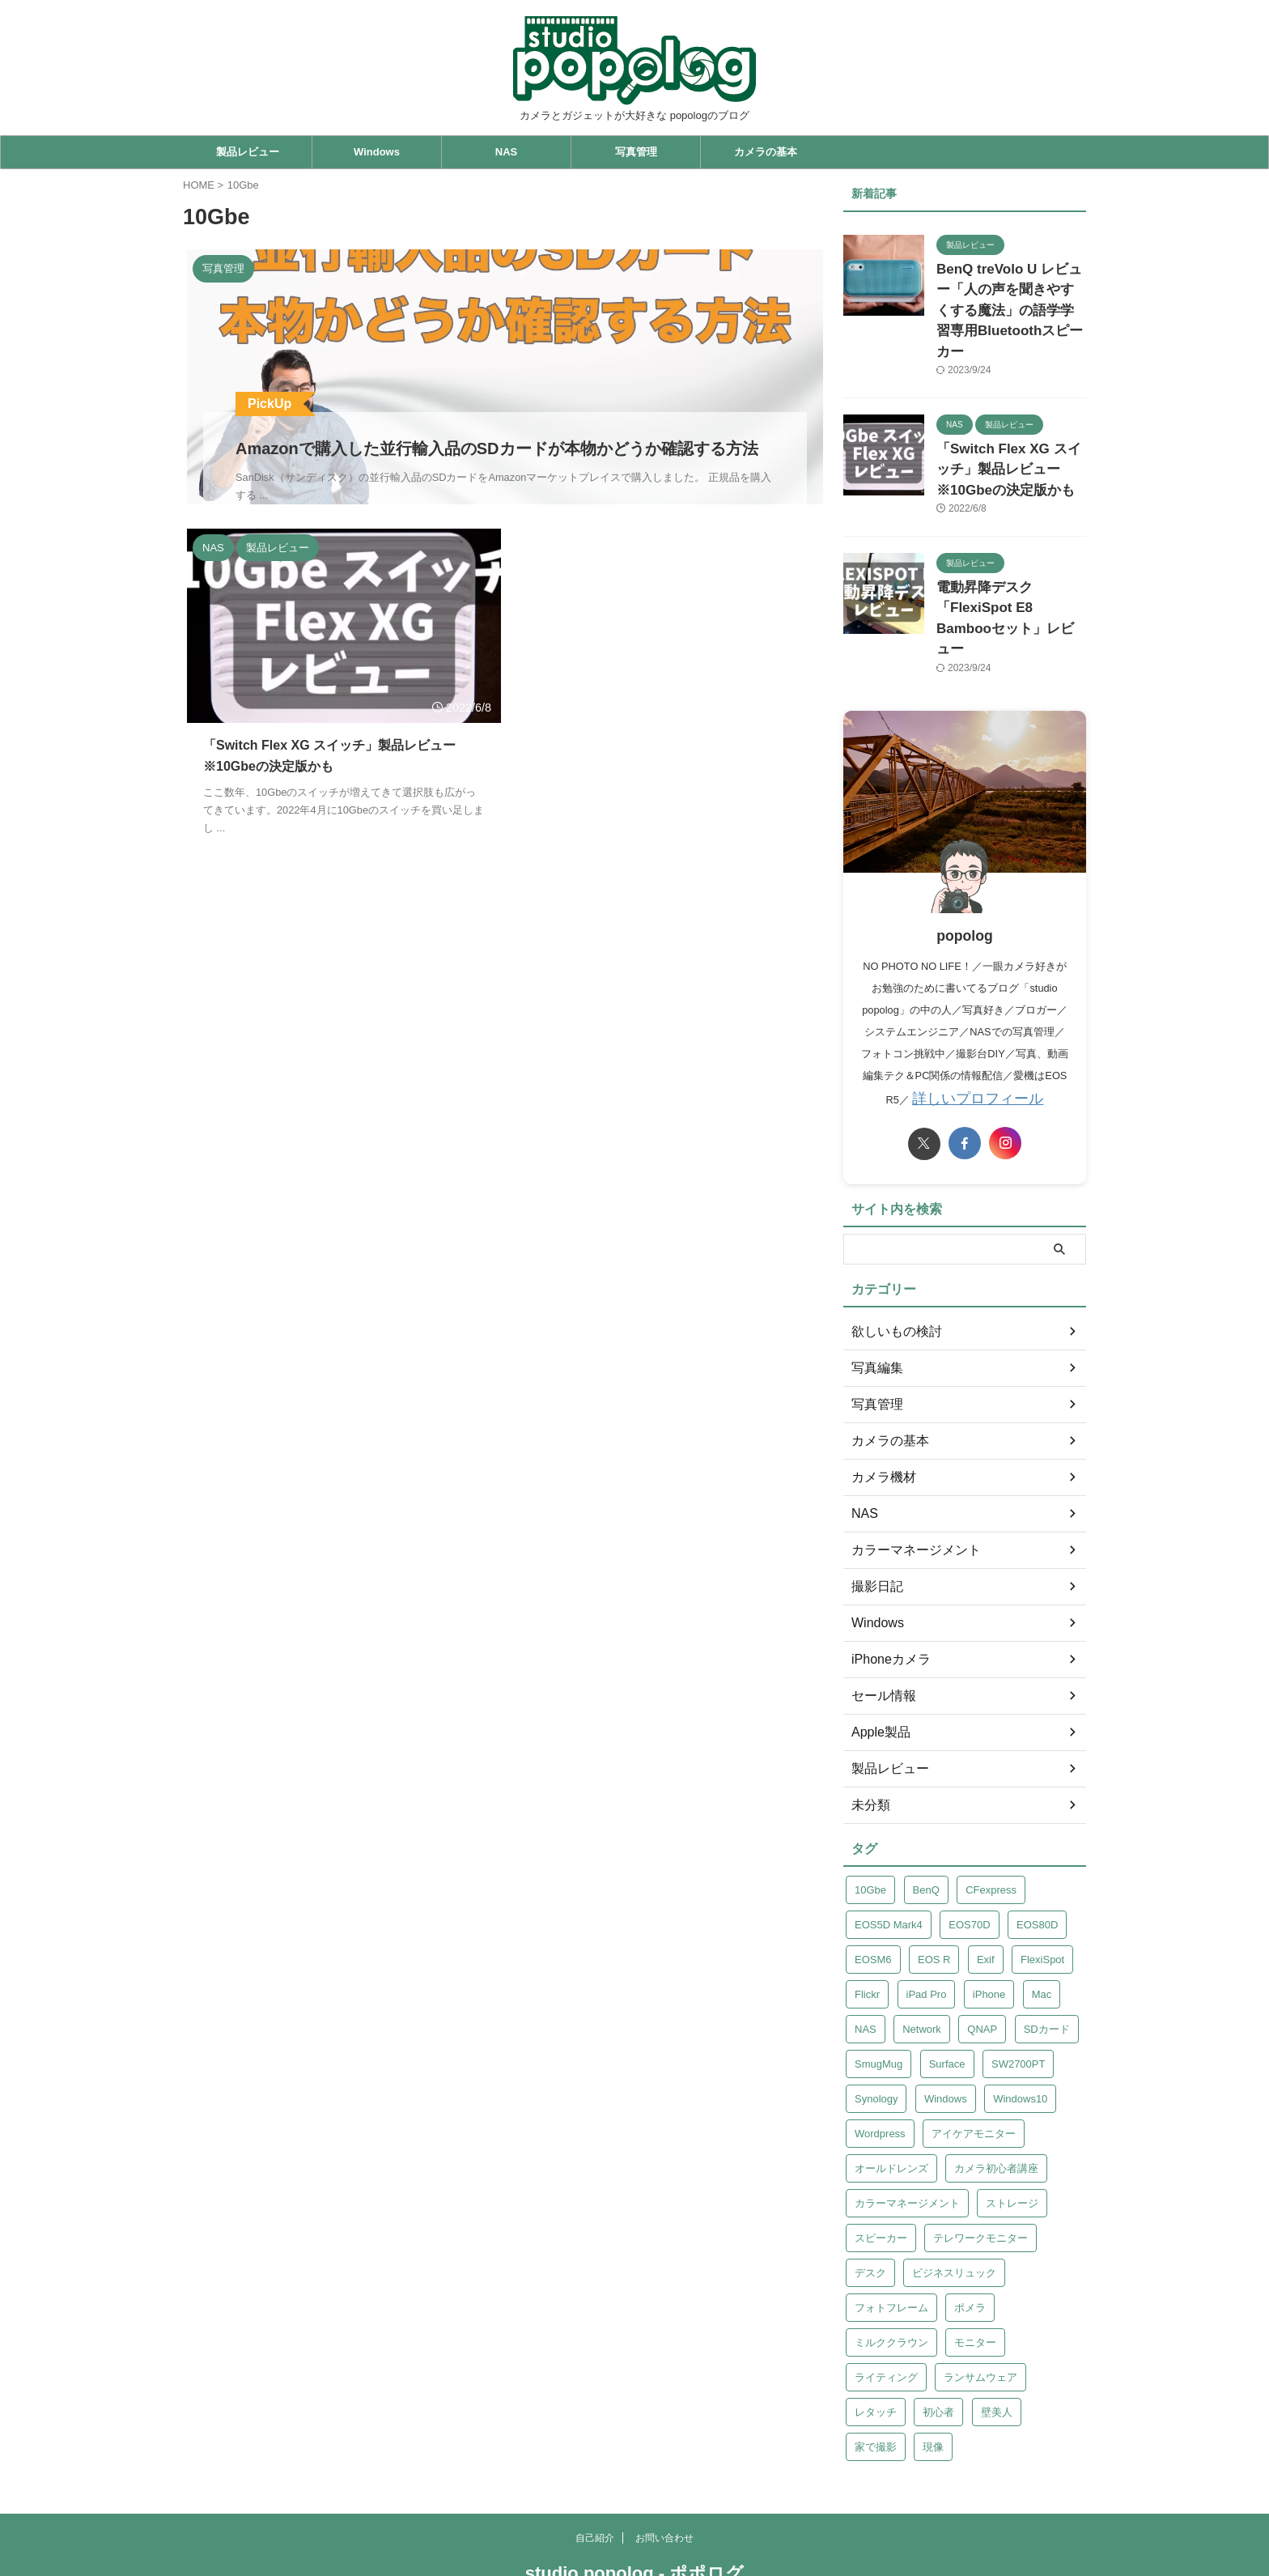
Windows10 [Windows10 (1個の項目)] (1020, 2031)
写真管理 (636, 152)
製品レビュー (247, 152)
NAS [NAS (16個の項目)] (865, 1961)
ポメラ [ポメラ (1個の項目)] (970, 2240)
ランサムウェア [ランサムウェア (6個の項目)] (980, 2309)
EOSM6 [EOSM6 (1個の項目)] (873, 1891)
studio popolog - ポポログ (634, 2505)
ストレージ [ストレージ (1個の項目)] (1012, 2135)
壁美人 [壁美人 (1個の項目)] (996, 2344)
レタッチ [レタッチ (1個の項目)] (876, 2344)
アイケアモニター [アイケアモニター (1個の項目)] (974, 2066)
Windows (377, 152)
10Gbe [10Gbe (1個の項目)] (870, 1822)
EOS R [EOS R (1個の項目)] (934, 1891)
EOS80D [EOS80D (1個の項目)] (1037, 1857)
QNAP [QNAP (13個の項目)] (982, 1961)
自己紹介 (594, 2470)
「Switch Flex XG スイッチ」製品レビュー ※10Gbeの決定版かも (1006, 435)
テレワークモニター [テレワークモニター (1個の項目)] (980, 2170)
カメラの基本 (765, 152)
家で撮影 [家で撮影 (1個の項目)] (876, 2379)
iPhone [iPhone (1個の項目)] (989, 1926)
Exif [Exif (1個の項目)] (986, 1891)
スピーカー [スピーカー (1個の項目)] (881, 2170)
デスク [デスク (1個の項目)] (870, 2205)
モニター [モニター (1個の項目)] (975, 2274)
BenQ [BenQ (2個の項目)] (926, 1822)
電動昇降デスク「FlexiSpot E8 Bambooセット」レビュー (1007, 566)
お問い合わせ (664, 2470)
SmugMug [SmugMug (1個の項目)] (878, 1996)
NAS (506, 152)
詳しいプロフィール (978, 1032)
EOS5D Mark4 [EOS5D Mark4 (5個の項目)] (889, 1857)
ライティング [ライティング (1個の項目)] (886, 2309)
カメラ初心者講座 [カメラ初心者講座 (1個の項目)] (996, 2100)
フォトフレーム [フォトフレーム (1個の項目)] (891, 2240)
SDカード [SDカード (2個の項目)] (1047, 1961)
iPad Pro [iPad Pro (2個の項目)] (926, 1926)
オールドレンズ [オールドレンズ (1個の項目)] (891, 2100)
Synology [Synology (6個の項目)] (876, 2031)
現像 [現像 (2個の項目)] (933, 2379)
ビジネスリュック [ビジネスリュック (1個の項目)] (954, 2205)
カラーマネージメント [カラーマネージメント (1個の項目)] (907, 2135)
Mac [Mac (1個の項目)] (1042, 1926)
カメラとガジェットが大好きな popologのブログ (634, 2529)
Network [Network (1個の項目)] (921, 1961)
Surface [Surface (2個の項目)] (947, 1996)
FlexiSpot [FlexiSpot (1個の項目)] (1042, 1891)
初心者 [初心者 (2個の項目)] (938, 2344)
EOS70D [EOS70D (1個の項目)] (969, 1857)
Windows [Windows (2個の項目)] (945, 2031)
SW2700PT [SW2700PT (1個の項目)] (1018, 1996)
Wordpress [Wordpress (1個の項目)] (880, 2066)
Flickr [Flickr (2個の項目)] (867, 1926)
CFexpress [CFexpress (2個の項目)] (991, 1822)
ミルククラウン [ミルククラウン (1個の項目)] (891, 2274)
